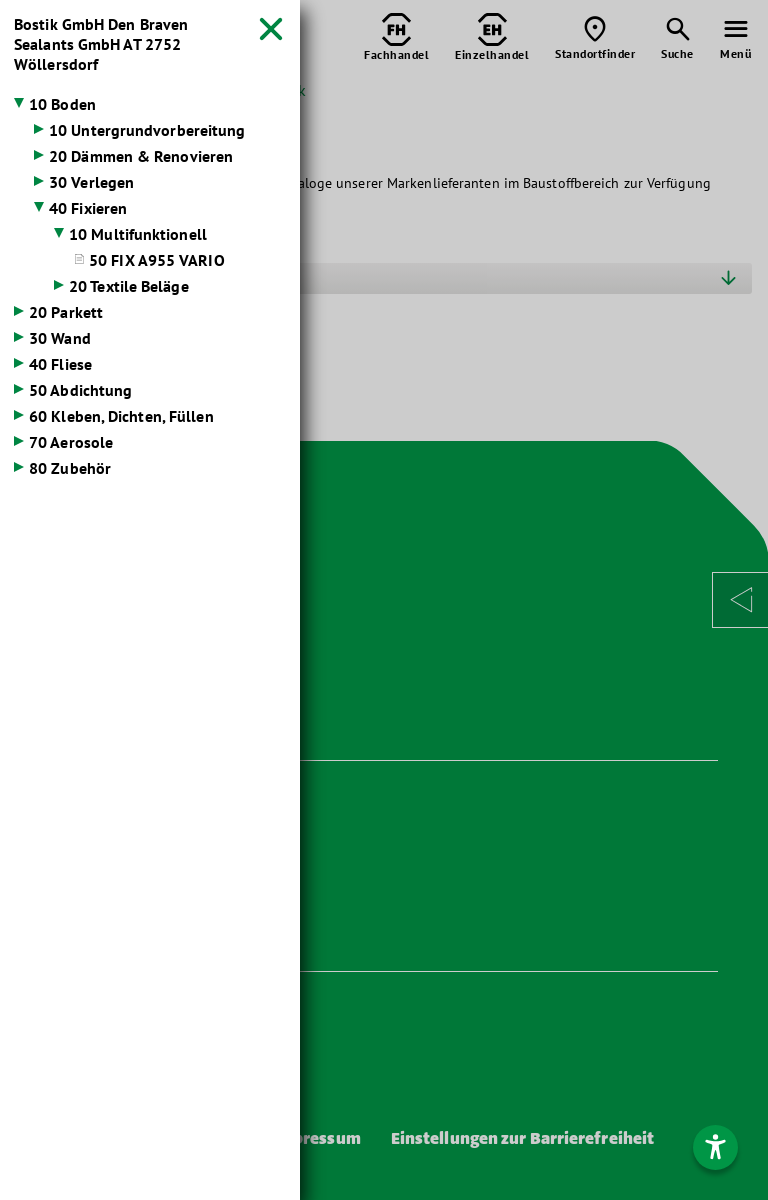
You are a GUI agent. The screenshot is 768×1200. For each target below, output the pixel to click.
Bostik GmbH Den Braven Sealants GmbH (101, 44)
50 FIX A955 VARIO (157, 260)
